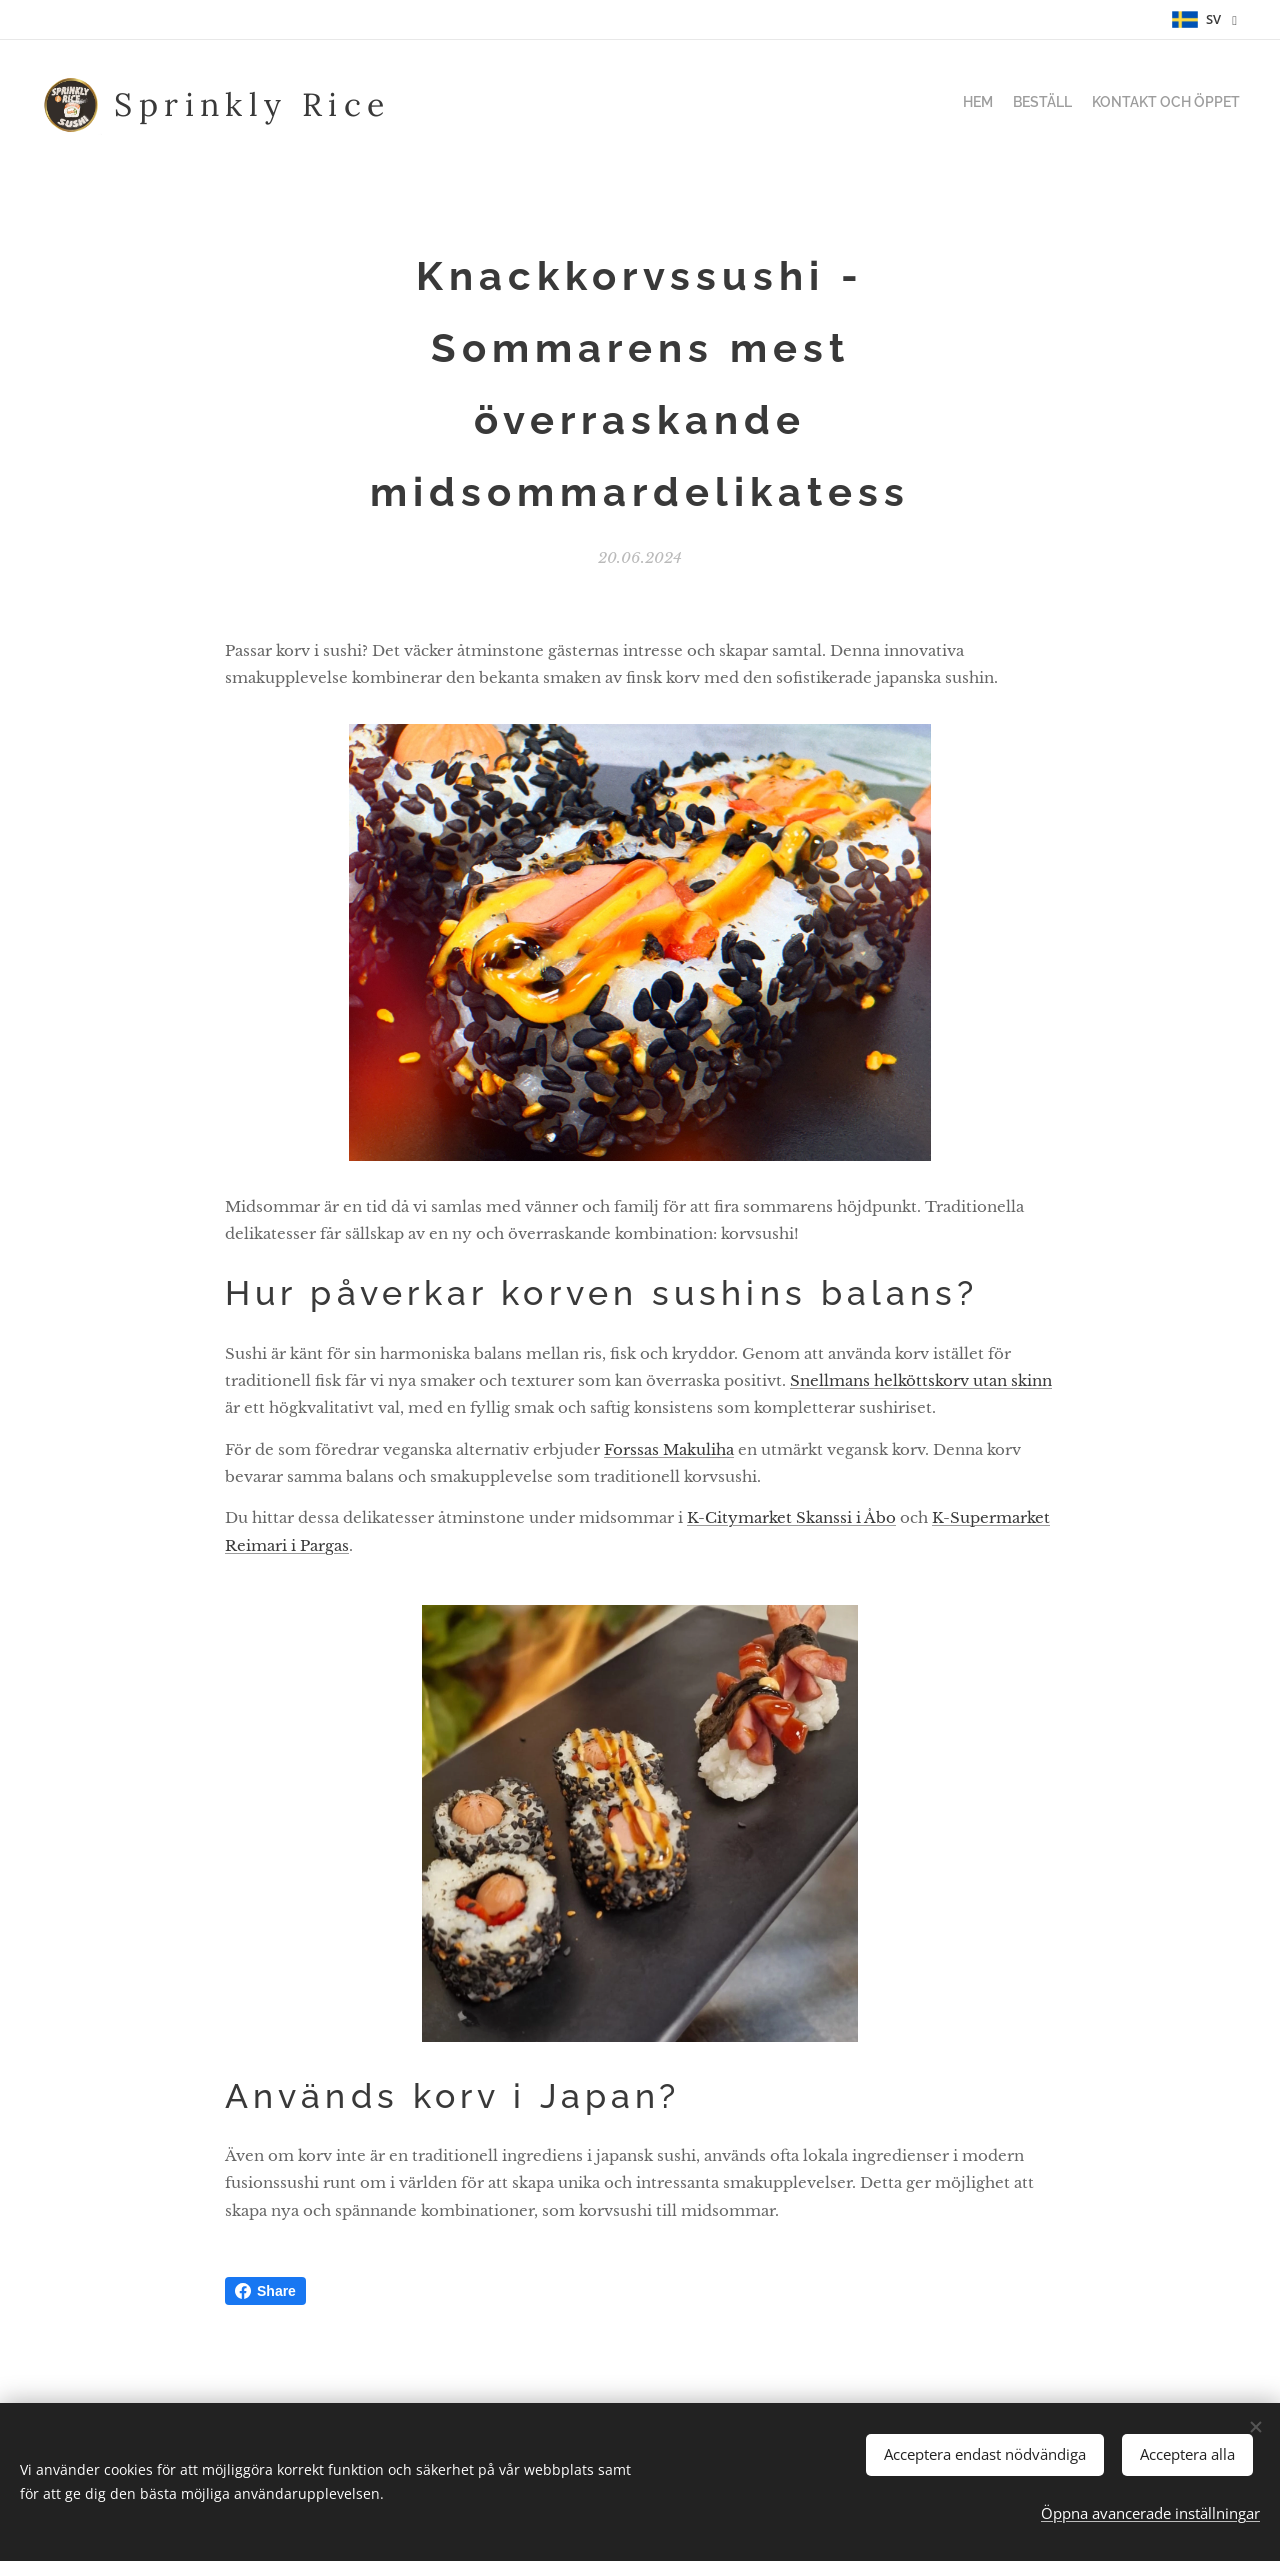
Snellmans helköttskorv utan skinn (921, 1380)
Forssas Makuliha (669, 1449)
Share (265, 2291)
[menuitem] (1202, 105)
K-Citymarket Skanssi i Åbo (791, 1518)
